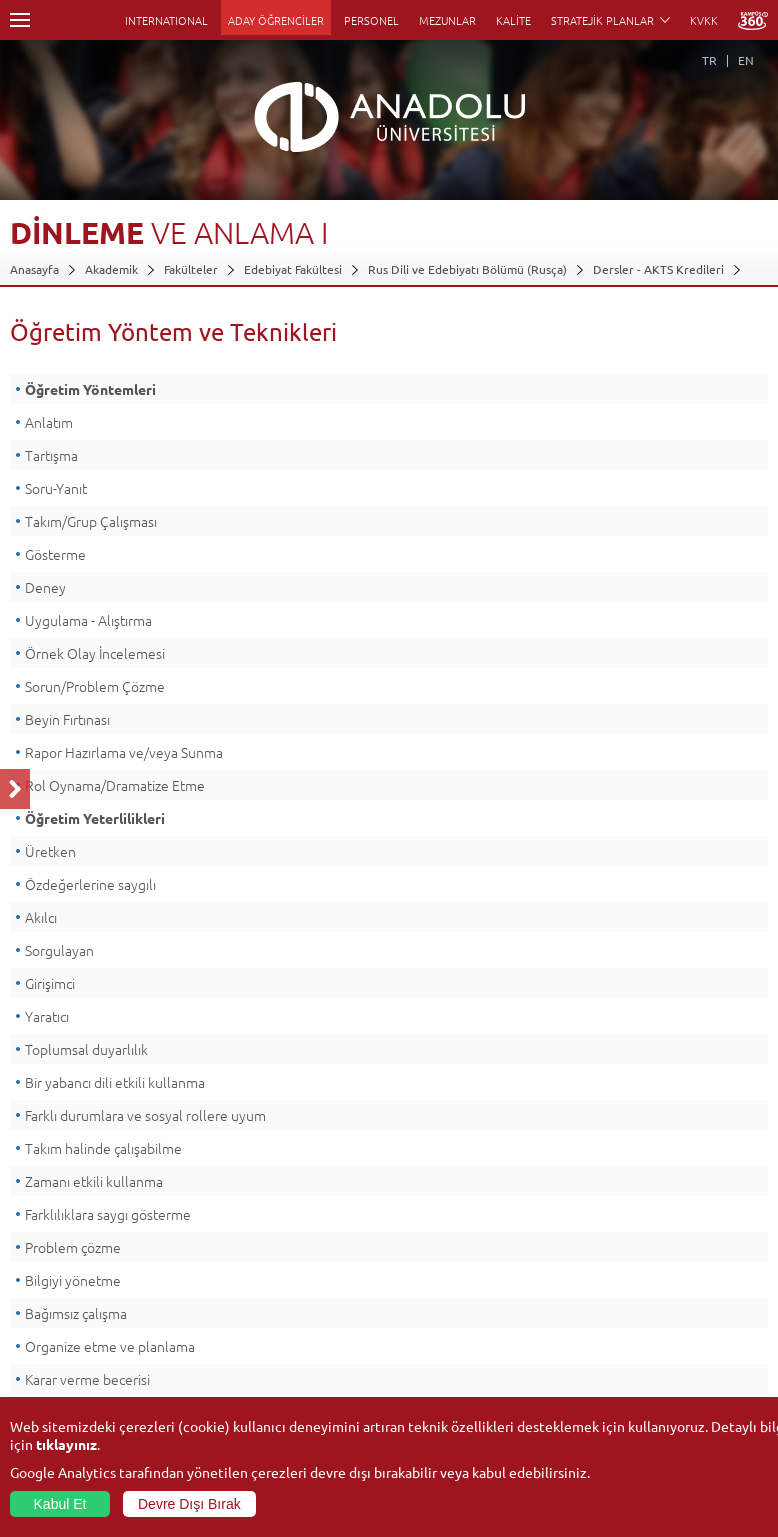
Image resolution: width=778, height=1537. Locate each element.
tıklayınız (66, 1444)
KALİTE (513, 20)
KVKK (704, 20)
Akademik (111, 269)
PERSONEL (371, 20)
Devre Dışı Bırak (189, 1504)
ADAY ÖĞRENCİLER (276, 20)
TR (709, 60)
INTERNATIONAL (166, 20)
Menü (20, 20)
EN (746, 60)
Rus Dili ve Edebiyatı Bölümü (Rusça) (467, 269)
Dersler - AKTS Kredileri (658, 269)
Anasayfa (34, 269)
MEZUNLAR (447, 20)
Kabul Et (60, 1504)
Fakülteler (191, 269)
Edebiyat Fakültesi (293, 269)
